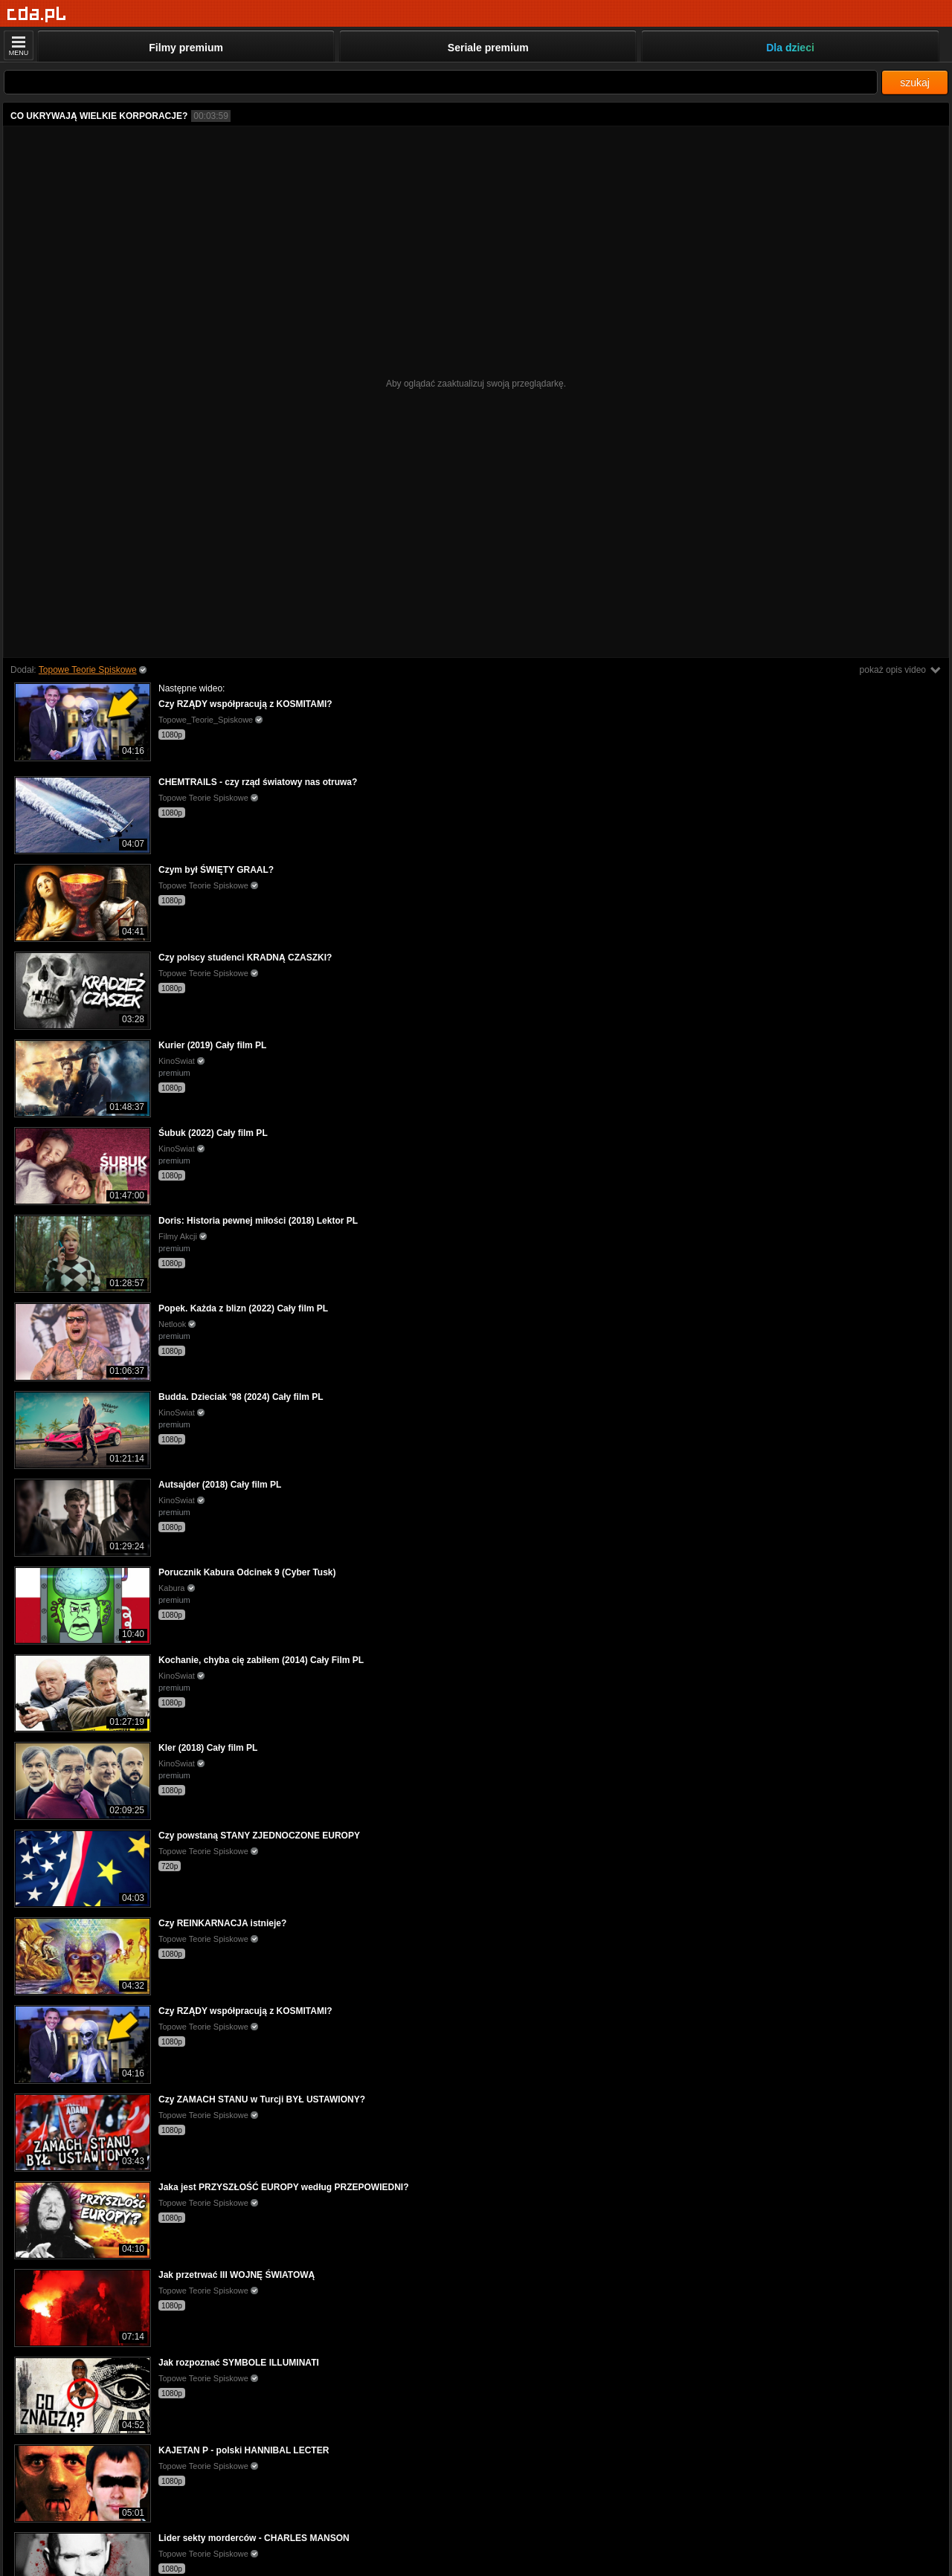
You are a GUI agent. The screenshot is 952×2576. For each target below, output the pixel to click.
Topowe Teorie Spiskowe (88, 670)
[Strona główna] (36, 14)
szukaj (915, 82)
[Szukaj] (441, 82)
